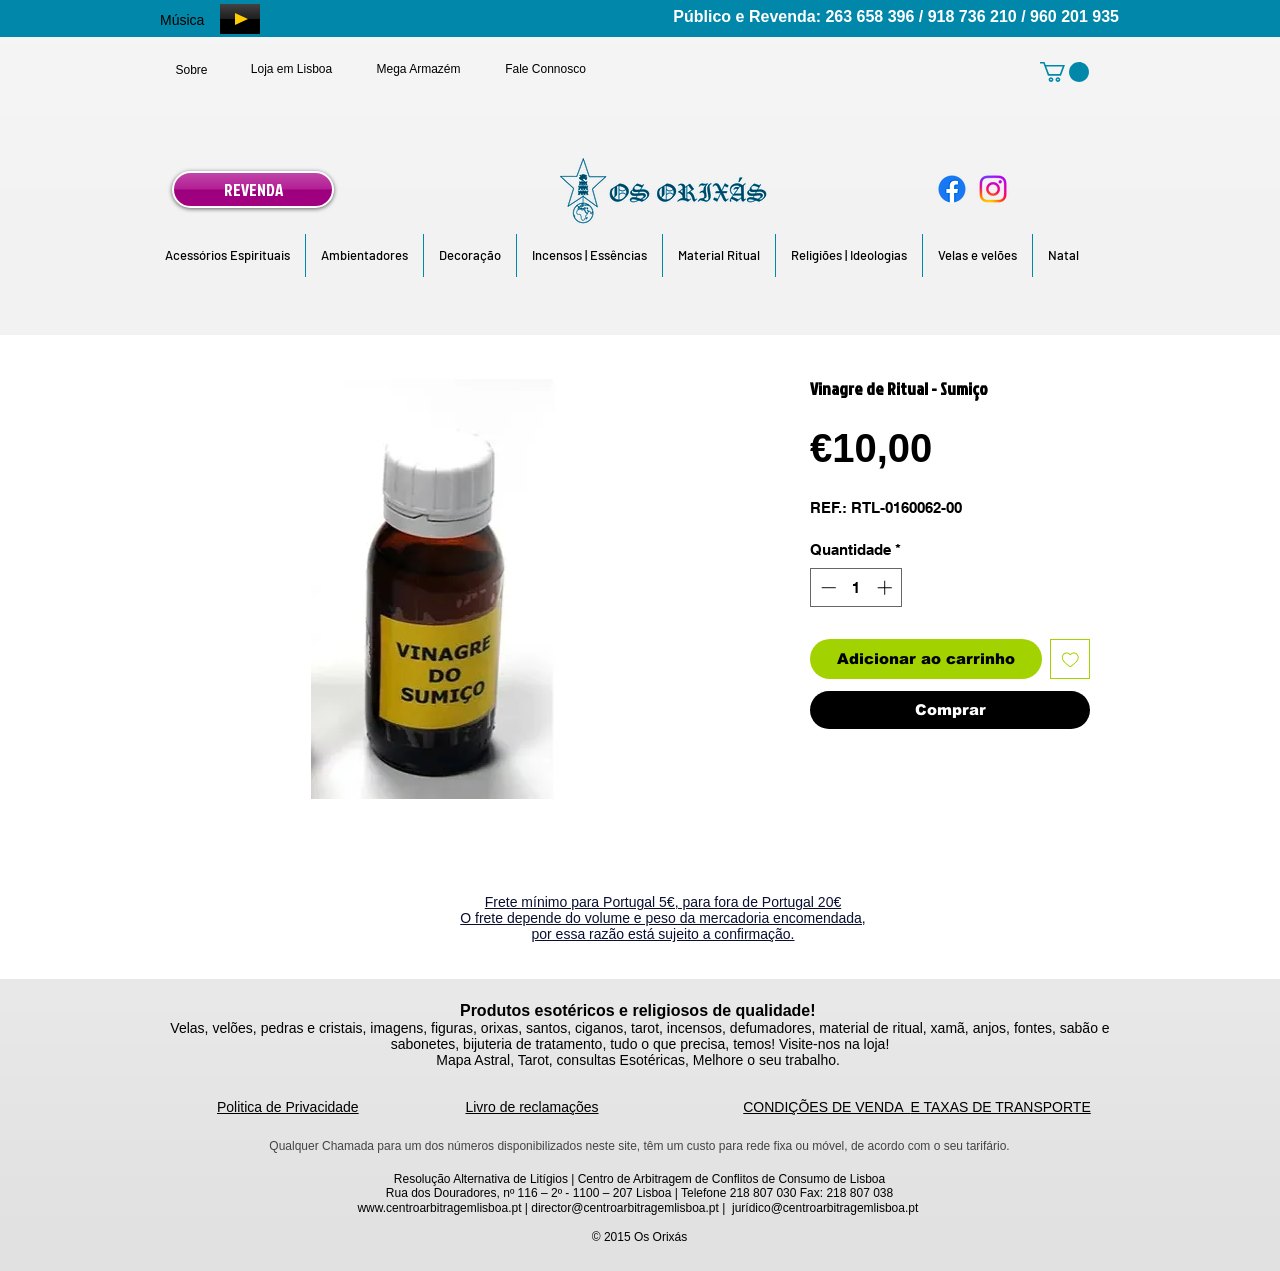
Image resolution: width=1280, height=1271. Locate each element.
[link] (1064, 72)
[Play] (240, 19)
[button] (227, 255)
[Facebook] (952, 189)
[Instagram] (993, 189)
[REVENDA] (253, 189)
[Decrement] (826, 587)
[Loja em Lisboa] (291, 69)
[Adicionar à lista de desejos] (1070, 659)
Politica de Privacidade (288, 1107)
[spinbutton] (856, 587)
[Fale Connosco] (545, 69)
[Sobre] (191, 70)
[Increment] (886, 587)
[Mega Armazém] (418, 69)
